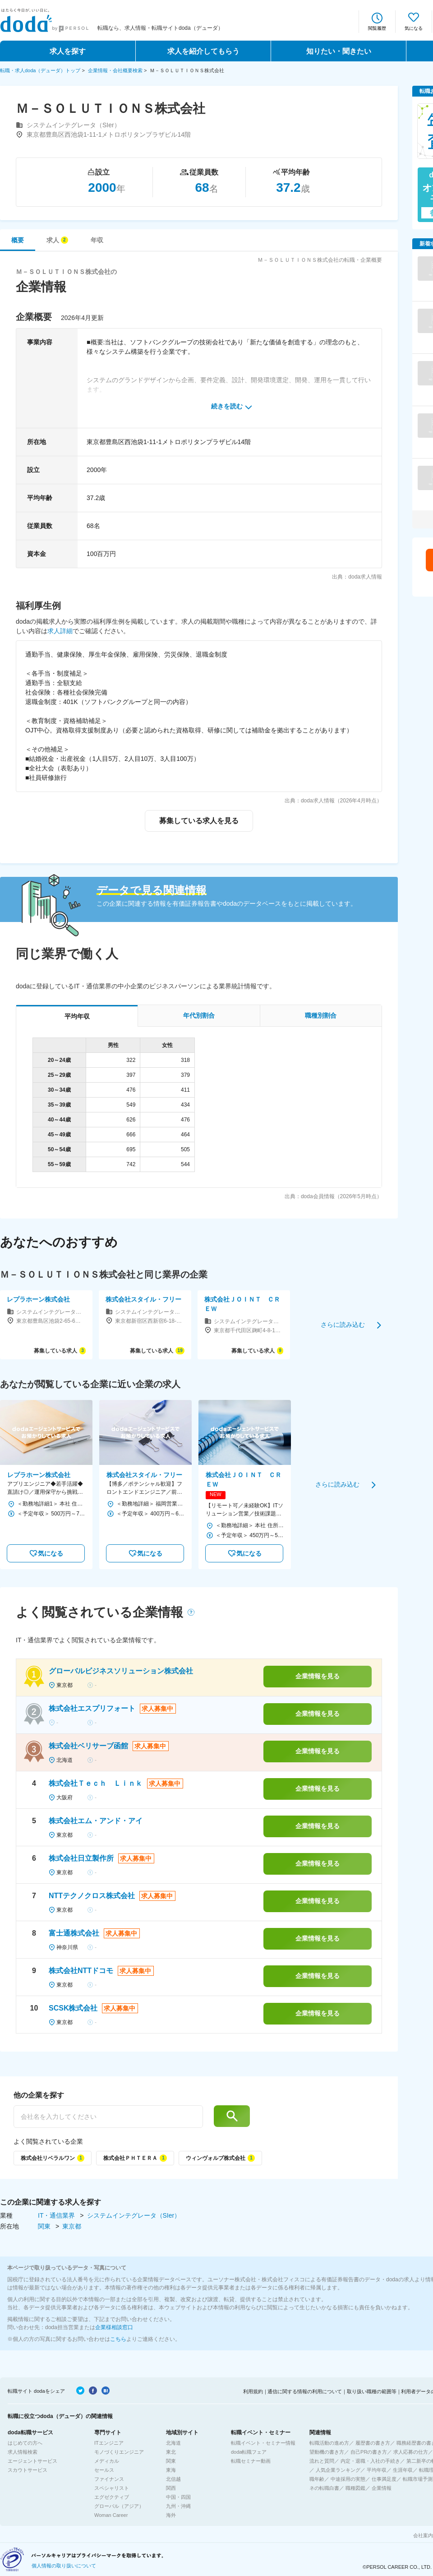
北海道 (173, 2443)
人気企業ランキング (338, 2470)
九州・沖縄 (178, 2506)
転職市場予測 (418, 2479)
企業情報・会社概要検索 (115, 70)
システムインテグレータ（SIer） (134, 2215)
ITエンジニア (109, 2443)
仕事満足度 (384, 2479)
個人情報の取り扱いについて (64, 2565)
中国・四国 (178, 2497)
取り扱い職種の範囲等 (371, 2391)
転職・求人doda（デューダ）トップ (40, 70)
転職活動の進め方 (329, 2443)
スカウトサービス (27, 2470)
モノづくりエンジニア (119, 2452)
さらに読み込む (343, 1324)
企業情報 (382, 2488)
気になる (414, 28)
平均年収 (377, 2470)
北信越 (173, 2479)
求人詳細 (60, 631)
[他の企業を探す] (108, 2116)
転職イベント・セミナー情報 (263, 2443)
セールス (104, 2470)
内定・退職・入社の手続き (370, 2461)
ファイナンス (109, 2479)
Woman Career (111, 2515)
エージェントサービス (32, 2461)
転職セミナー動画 (251, 2461)
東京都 (71, 2226)
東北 (171, 2452)
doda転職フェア (249, 2452)
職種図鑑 (355, 2488)
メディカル (106, 2461)
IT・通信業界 (57, 2215)
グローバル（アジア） (119, 2506)
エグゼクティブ (111, 2497)
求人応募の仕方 (410, 2452)
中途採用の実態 (348, 2479)
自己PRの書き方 (368, 2452)
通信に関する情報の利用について (304, 2391)
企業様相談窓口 (114, 2327)
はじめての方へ (25, 2443)
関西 (171, 2488)
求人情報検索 (22, 2452)
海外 (171, 2515)
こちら (118, 2339)
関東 (45, 2226)
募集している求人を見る (199, 821)
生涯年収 (403, 2470)
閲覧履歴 (377, 28)
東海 (171, 2470)
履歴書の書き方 (372, 2443)
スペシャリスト (111, 2488)
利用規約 (253, 2391)
